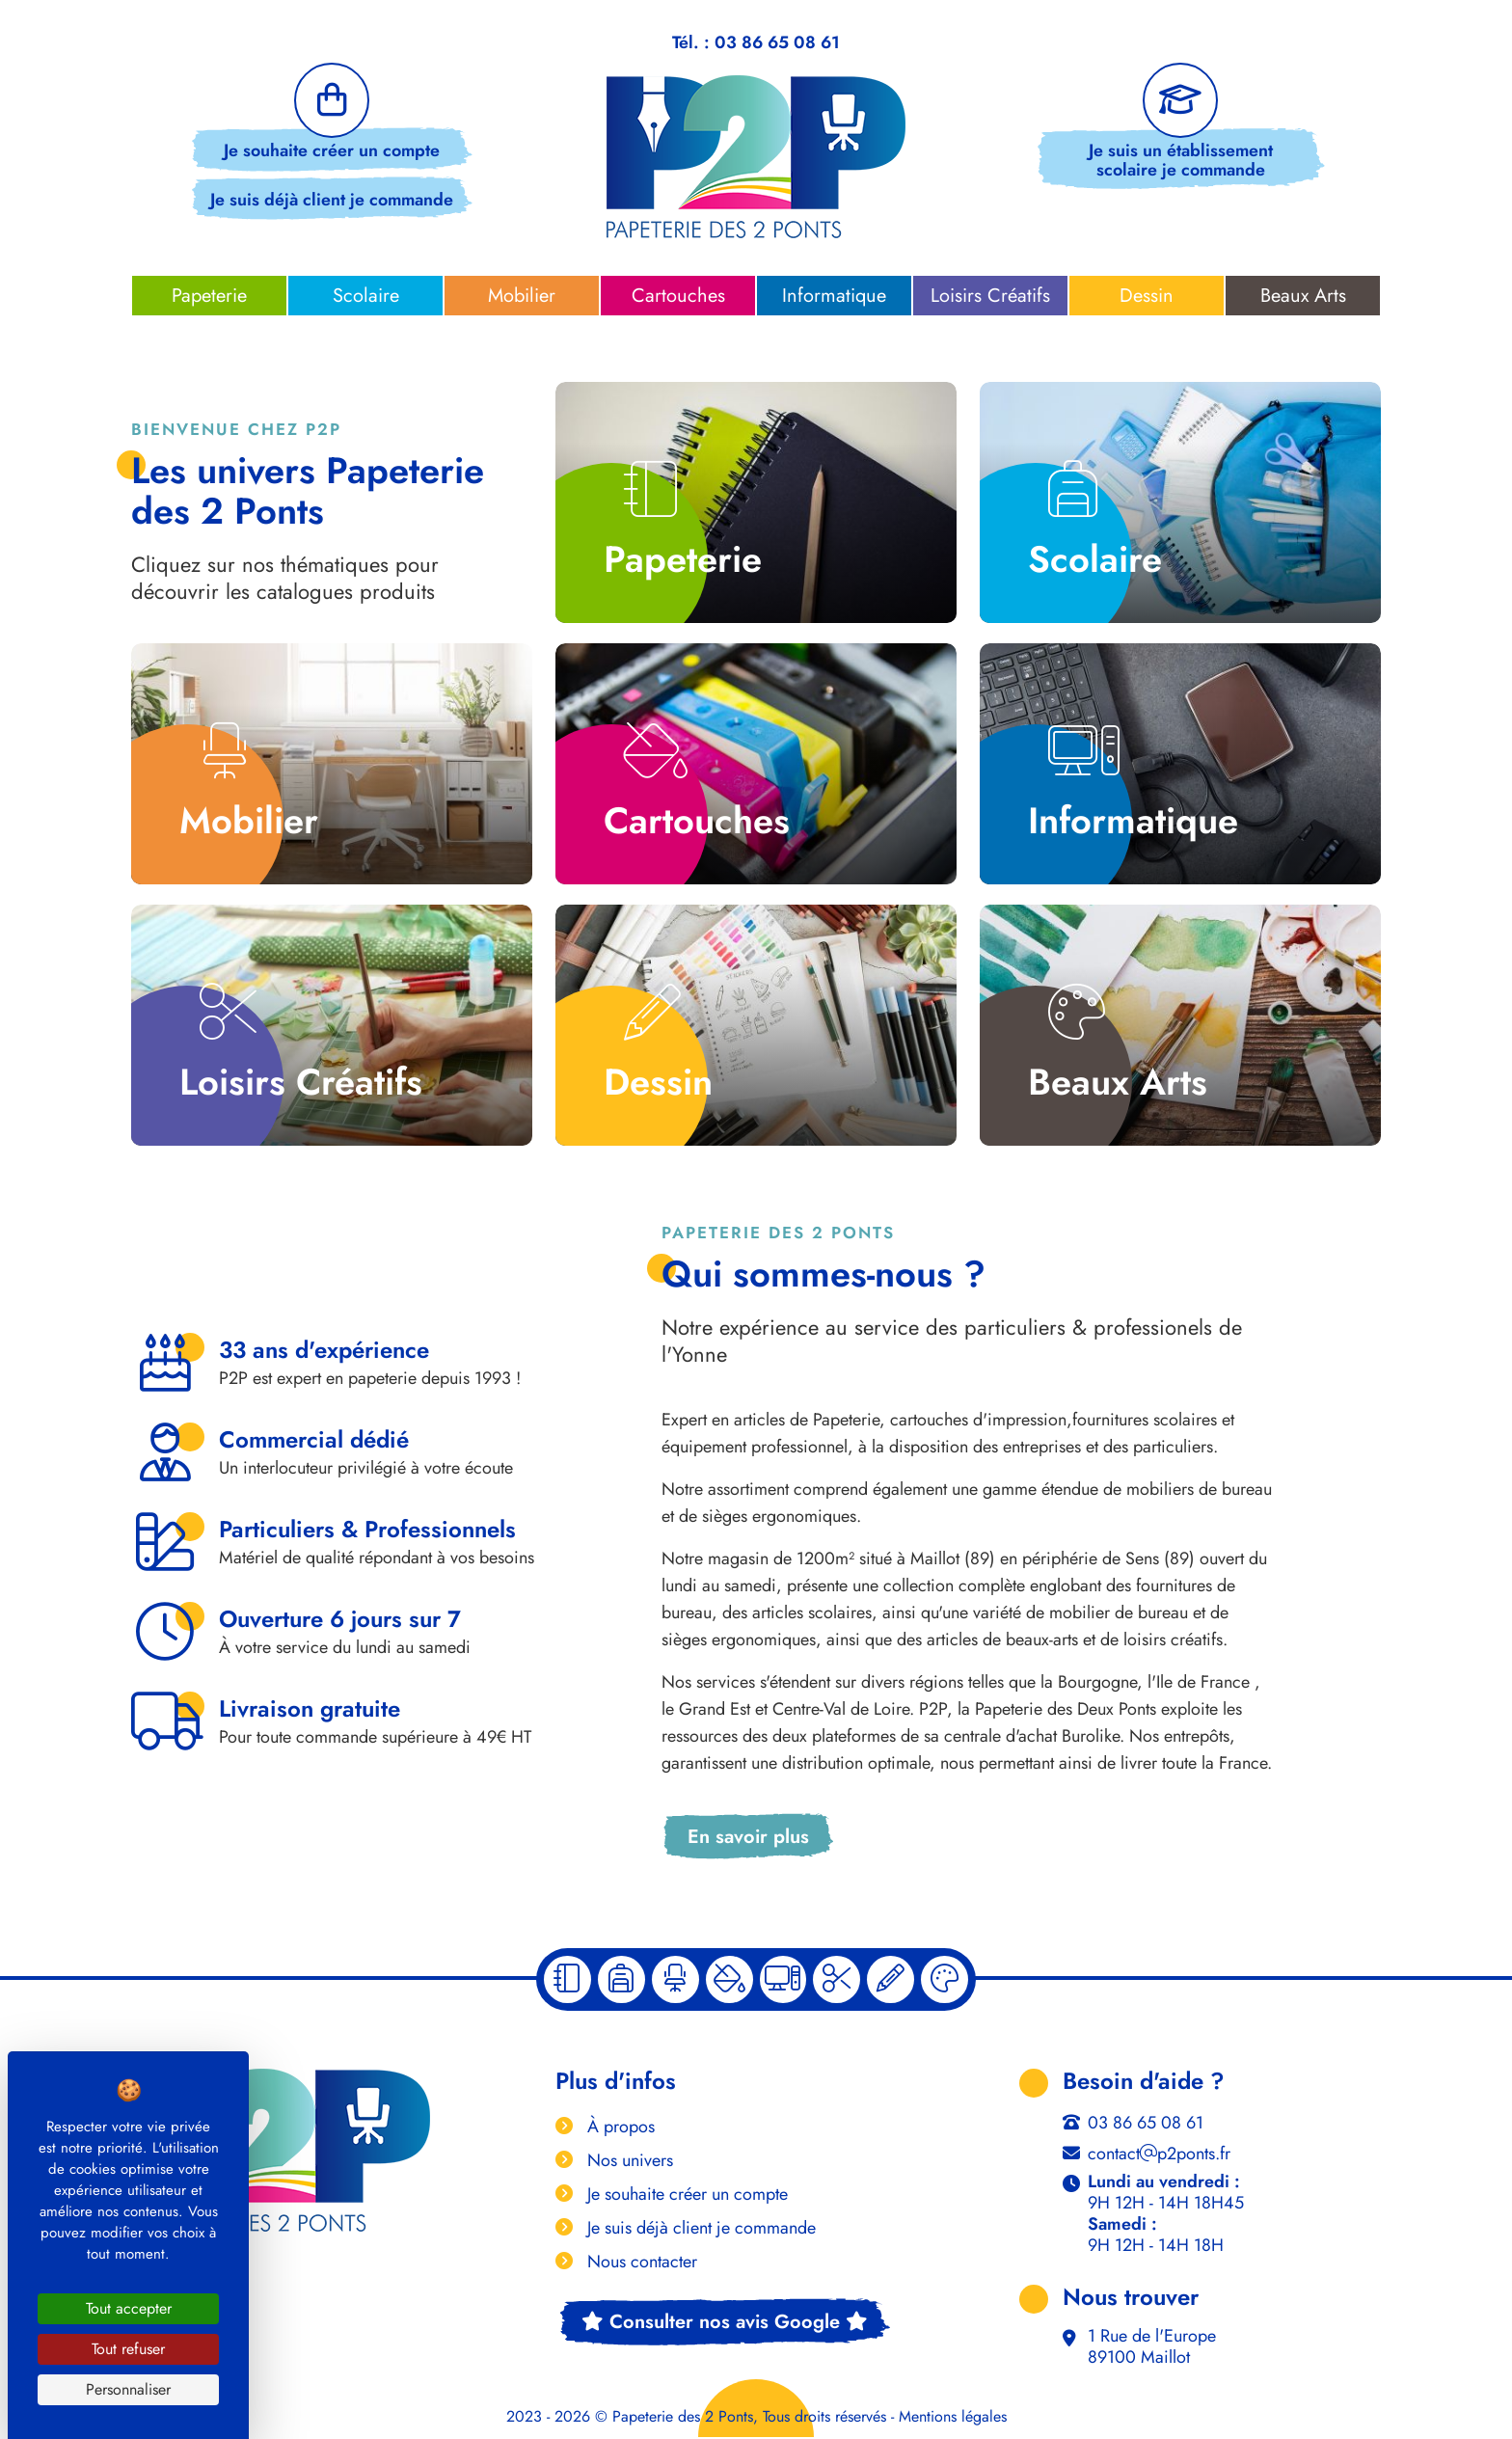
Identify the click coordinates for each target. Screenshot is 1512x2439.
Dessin (1147, 296)
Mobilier (521, 296)
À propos (618, 2128)
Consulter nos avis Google (724, 2324)
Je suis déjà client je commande (331, 202)
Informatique (834, 296)
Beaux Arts (1303, 296)
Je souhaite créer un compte (332, 153)
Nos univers (627, 2162)
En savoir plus (748, 1837)
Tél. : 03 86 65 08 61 (756, 43)
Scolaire (366, 296)
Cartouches (678, 296)
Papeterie (209, 296)
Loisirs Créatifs (990, 296)
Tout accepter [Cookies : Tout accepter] (129, 2308)
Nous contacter (639, 2263)
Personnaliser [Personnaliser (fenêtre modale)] (128, 2389)
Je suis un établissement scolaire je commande (1180, 163)
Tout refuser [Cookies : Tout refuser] (128, 2349)
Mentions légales (953, 2418)
